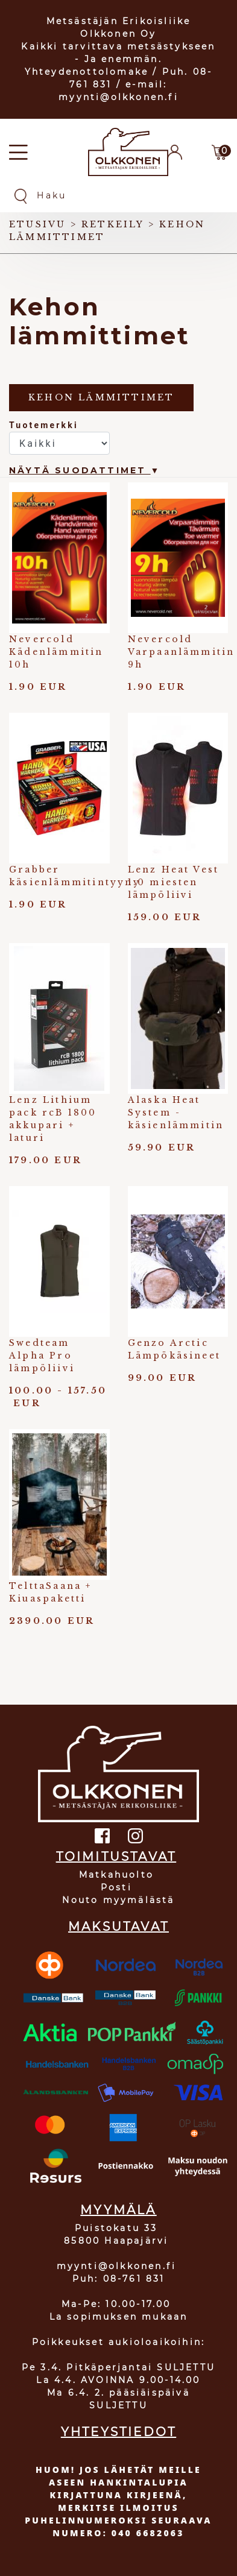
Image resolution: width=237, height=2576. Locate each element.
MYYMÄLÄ (118, 2210)
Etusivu (37, 224)
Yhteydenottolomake (87, 71)
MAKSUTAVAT (118, 1926)
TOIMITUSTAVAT (116, 1856)
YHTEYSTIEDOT (118, 2432)
